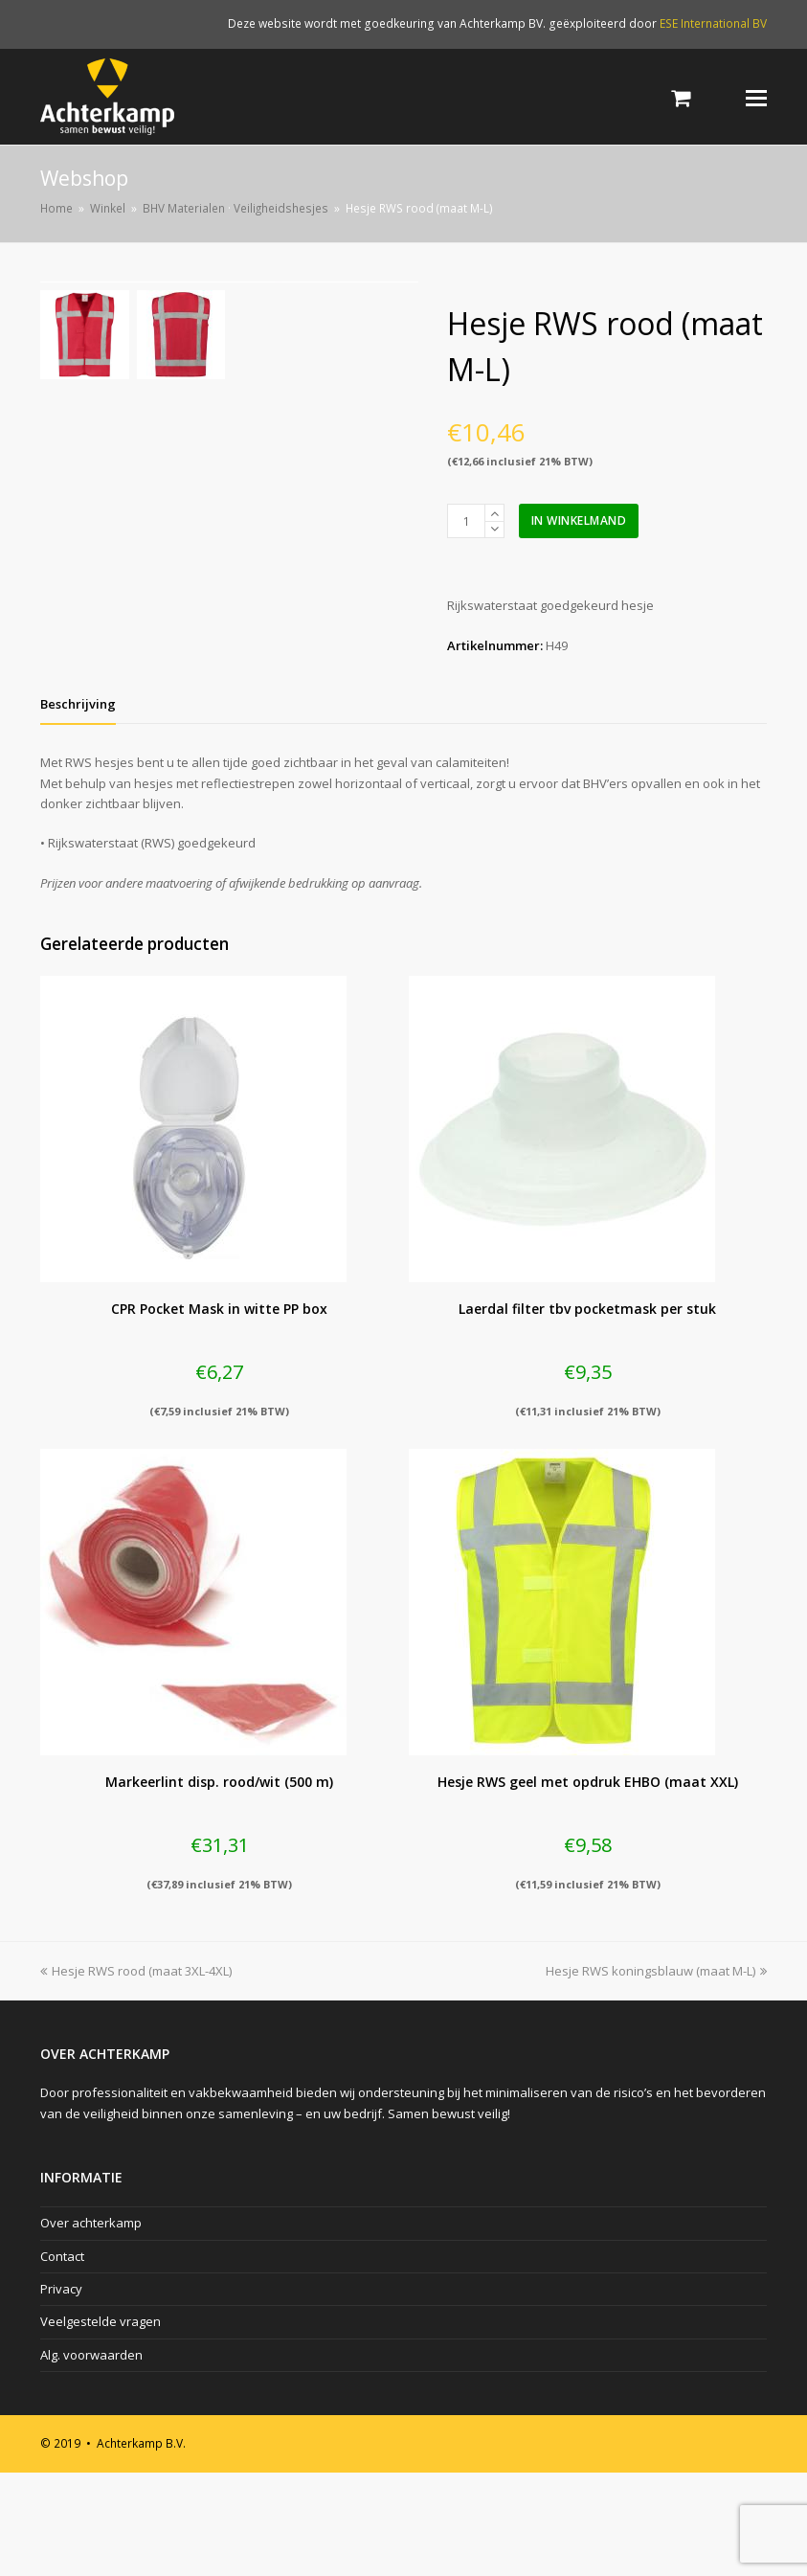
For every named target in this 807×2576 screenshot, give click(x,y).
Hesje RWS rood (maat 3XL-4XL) (136, 2074)
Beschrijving (78, 807)
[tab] (78, 807)
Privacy (61, 2392)
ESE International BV (713, 23)
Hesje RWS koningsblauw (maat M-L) (656, 2074)
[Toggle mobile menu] (756, 96)
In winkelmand (579, 520)
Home (56, 207)
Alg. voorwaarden (91, 2458)
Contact (62, 2359)
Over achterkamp (91, 2326)
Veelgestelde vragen (100, 2425)
